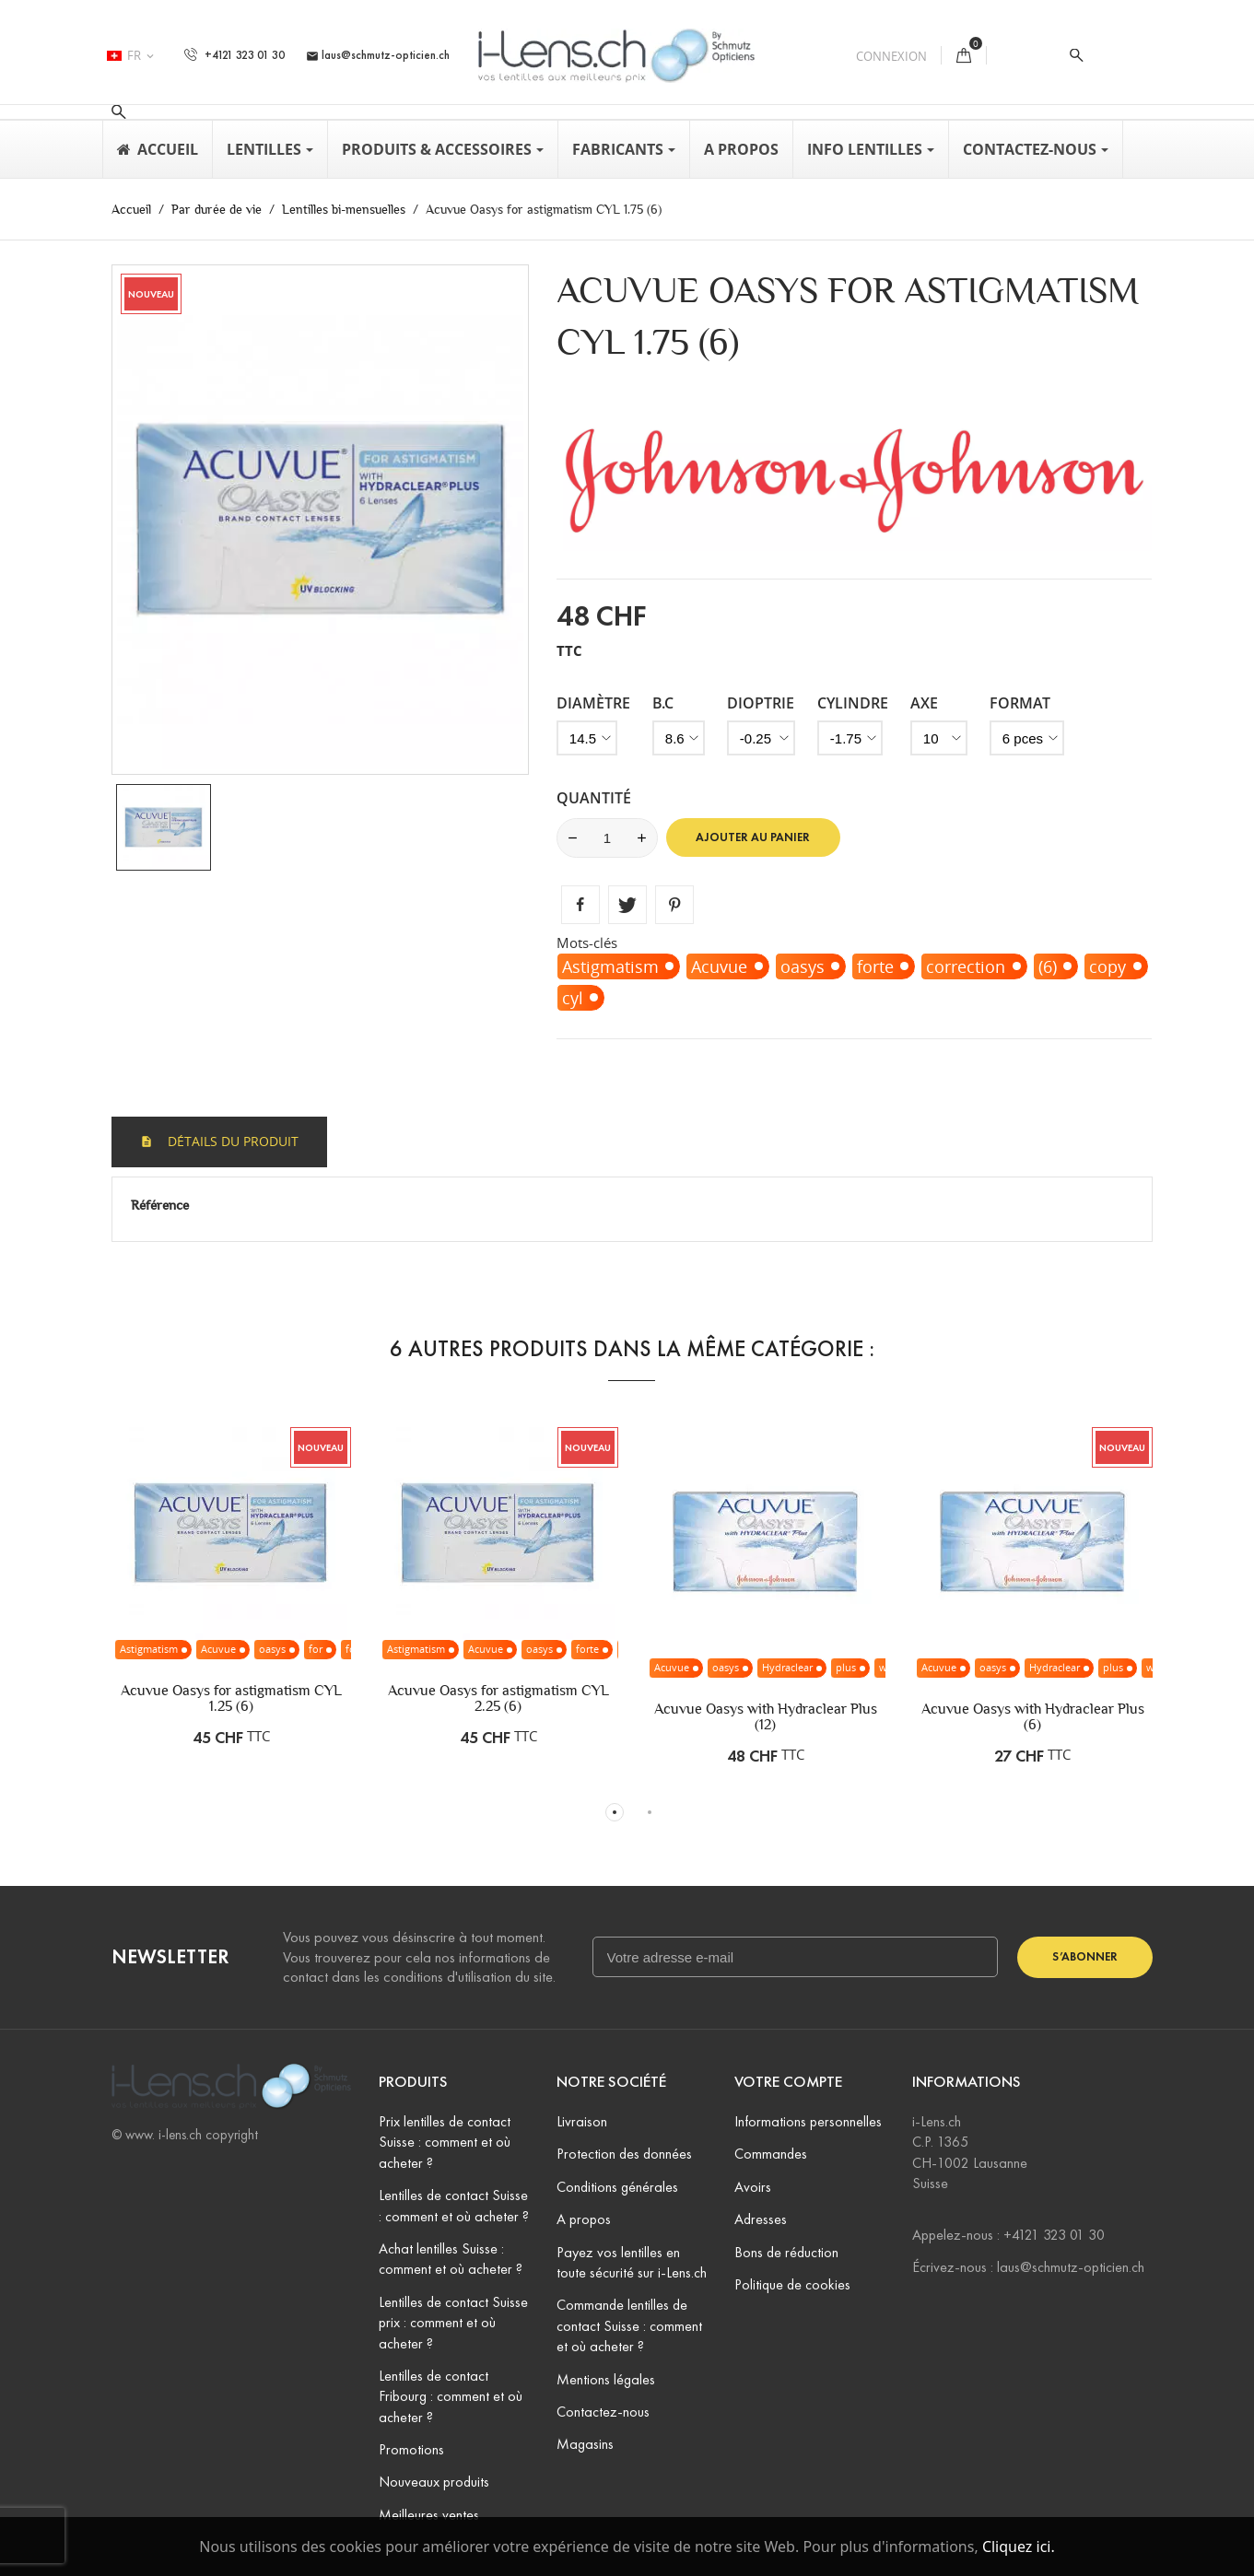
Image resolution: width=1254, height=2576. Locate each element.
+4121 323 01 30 (234, 55)
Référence (160, 1205)
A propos (584, 2219)
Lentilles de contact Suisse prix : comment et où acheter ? (453, 2322)
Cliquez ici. (1018, 2546)
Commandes (770, 2153)
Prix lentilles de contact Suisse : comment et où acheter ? (444, 2142)
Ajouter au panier (753, 837)
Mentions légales (606, 2379)
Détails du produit (231, 1141)
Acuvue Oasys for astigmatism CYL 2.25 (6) (498, 1698)
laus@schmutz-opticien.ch (378, 55)
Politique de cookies (792, 2284)
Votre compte (788, 2081)
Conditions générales (617, 2186)
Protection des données (624, 2153)
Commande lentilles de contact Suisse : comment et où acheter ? (629, 2325)
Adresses (760, 2219)
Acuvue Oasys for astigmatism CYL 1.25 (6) (231, 1698)
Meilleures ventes (429, 2514)
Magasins (585, 2444)
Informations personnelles (808, 2121)
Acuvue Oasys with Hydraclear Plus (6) (1032, 1716)
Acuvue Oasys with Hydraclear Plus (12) (765, 1716)
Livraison (582, 2121)
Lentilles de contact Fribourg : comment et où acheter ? (450, 2396)
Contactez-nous (603, 2411)
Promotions (411, 2449)
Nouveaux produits (434, 2481)
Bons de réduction (786, 2252)
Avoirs (752, 2186)
